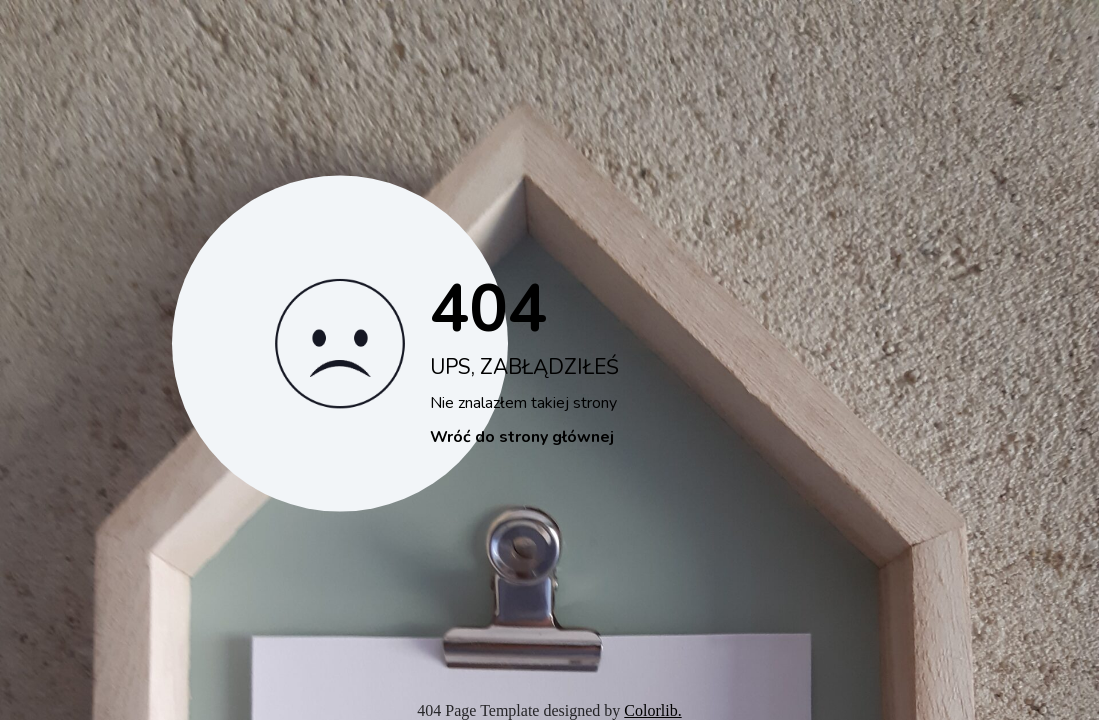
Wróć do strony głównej (522, 438)
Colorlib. (652, 710)
